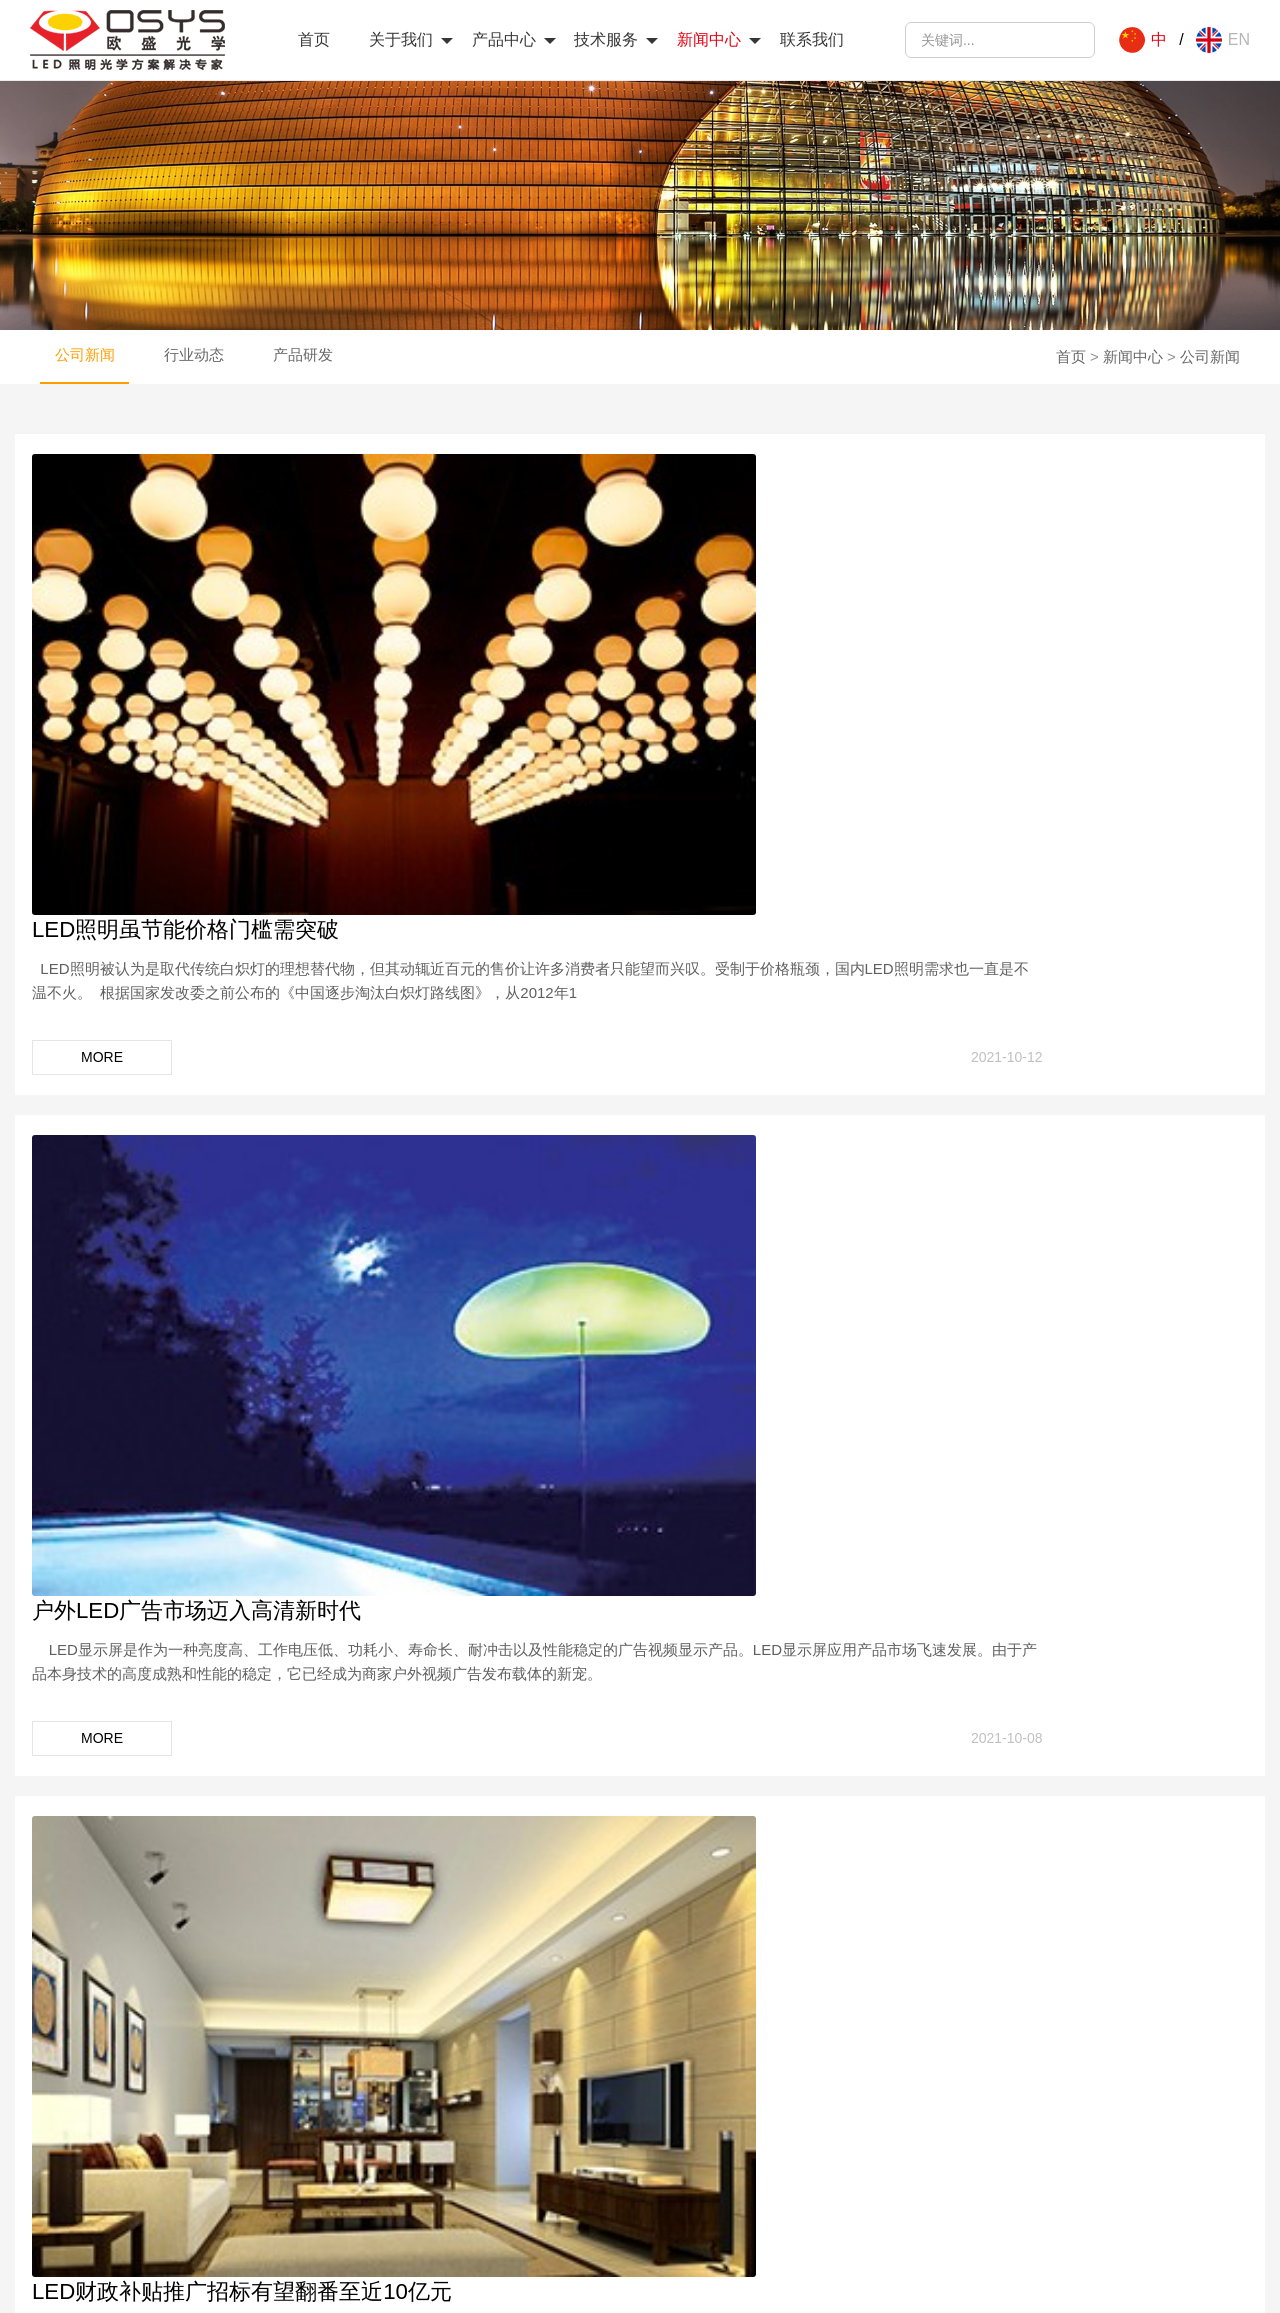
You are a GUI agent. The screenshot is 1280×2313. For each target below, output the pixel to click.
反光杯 (407, 2186)
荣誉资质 (118, 2104)
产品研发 (300, 430)
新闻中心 (709, 39)
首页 (314, 39)
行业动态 (192, 430)
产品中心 (504, 39)
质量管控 (118, 2131)
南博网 (800, 2284)
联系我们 (812, 39)
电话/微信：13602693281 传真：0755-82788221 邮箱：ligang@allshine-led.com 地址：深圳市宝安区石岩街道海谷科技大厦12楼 (1083, 2131)
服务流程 (710, 2104)
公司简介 (118, 2077)
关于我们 (401, 39)
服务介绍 (710, 2077)
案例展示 (710, 2131)
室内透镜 (414, 2077)
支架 (400, 2131)
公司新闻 (84, 430)
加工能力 (118, 2159)
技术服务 (606, 39)
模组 (400, 2159)
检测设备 (118, 2186)
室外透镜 (414, 2104)
